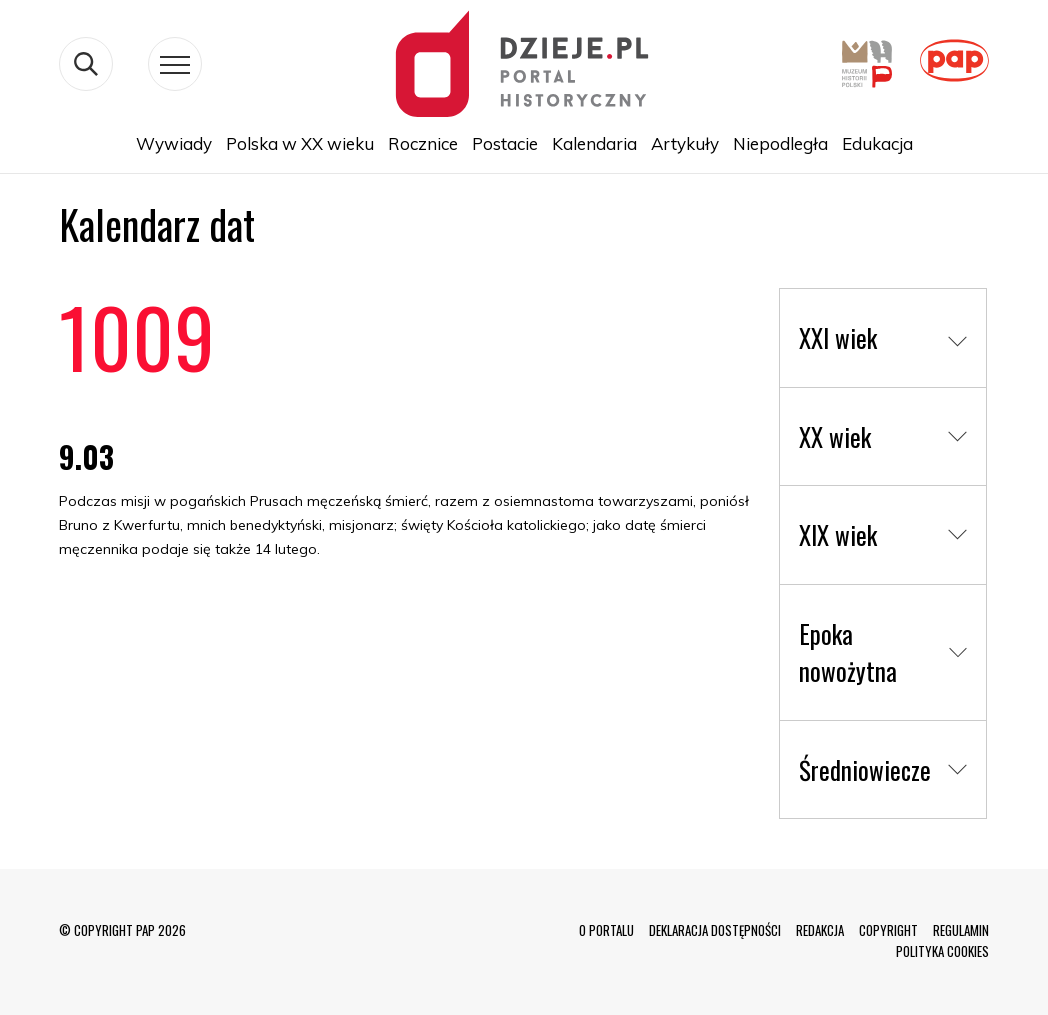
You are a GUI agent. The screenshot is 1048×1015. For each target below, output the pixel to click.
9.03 (86, 456)
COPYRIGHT (888, 930)
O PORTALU (606, 930)
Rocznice (423, 143)
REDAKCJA (820, 930)
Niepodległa (780, 143)
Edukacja (877, 143)
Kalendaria (594, 143)
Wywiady (174, 143)
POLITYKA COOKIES (942, 951)
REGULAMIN (961, 930)
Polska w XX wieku (300, 143)
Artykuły (685, 143)
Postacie (505, 143)
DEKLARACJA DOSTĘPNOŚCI (715, 930)
